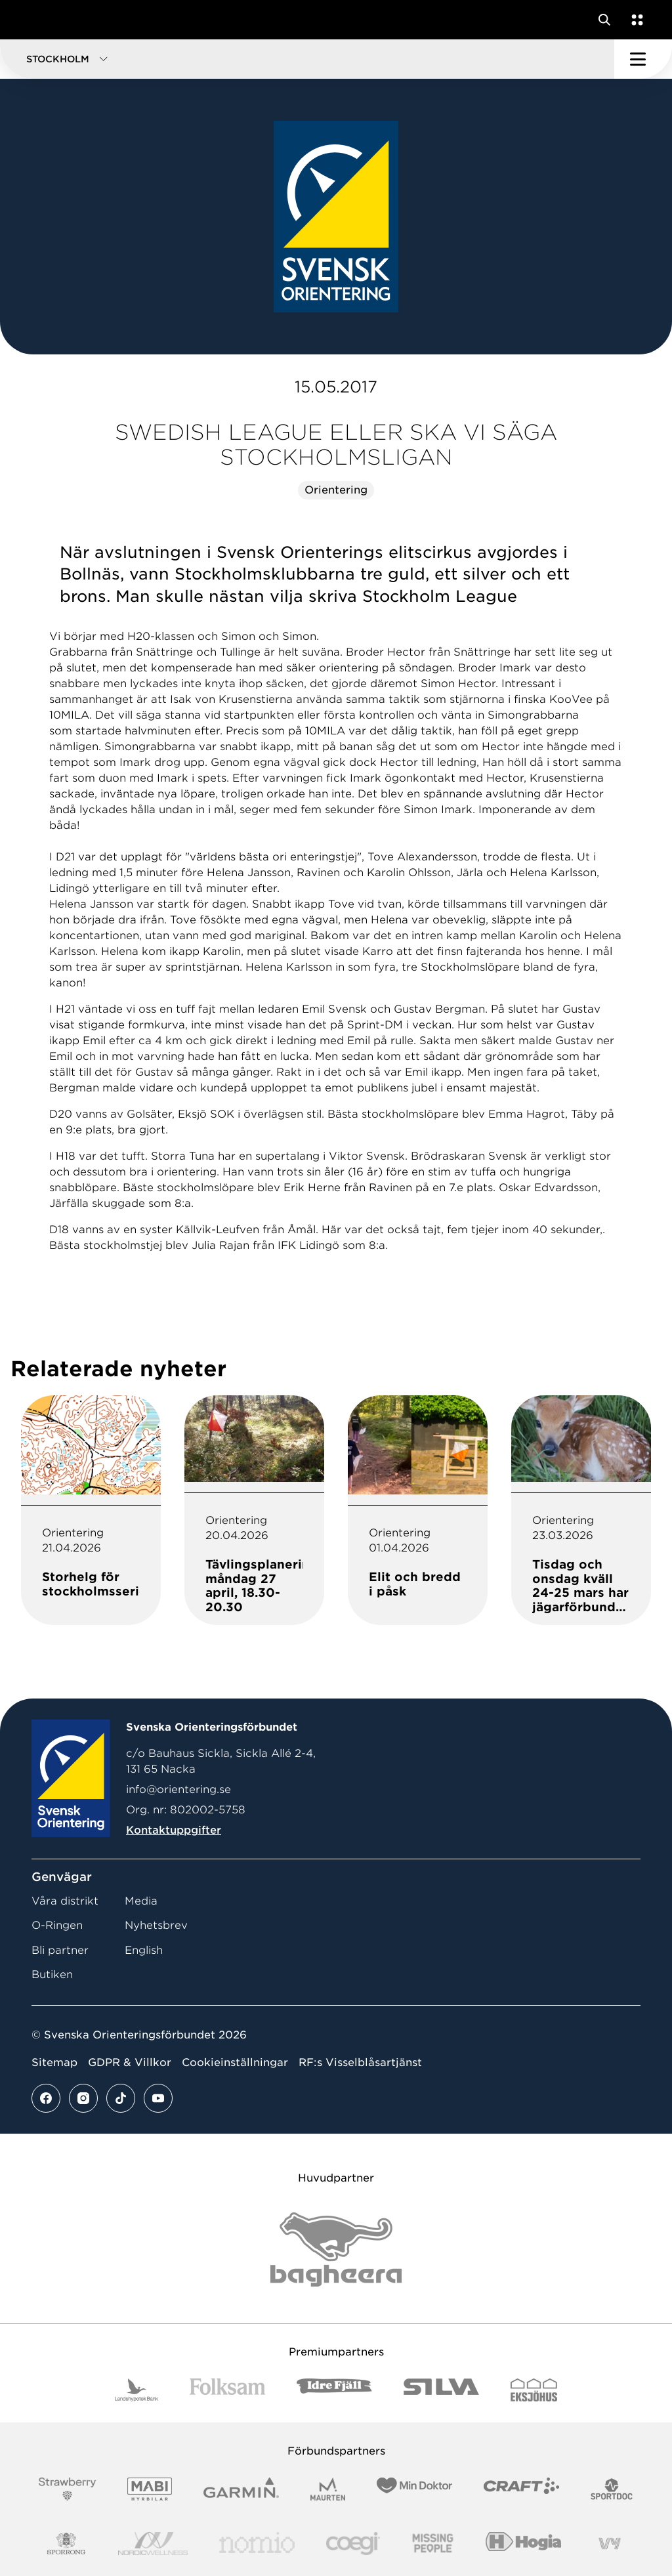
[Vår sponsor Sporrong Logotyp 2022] (66, 2543)
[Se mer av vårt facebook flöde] (46, 2098)
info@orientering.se (178, 1789)
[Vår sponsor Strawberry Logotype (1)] (67, 2489)
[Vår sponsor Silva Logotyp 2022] (441, 2389)
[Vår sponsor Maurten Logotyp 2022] (328, 2489)
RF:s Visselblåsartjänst (360, 2062)
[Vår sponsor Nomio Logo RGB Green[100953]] (257, 2543)
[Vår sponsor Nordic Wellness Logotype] (153, 2543)
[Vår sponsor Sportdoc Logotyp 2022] (612, 2489)
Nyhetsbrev (156, 1925)
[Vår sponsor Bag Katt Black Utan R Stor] (336, 2249)
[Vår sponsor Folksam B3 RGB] (227, 2389)
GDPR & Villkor (129, 2062)
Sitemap (54, 2062)
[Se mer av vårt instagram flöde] (83, 2098)
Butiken (52, 1974)
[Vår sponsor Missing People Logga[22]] (432, 2543)
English (144, 1950)
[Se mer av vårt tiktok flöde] (120, 2098)
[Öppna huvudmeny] (643, 59)
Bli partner (60, 1950)
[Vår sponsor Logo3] (353, 2543)
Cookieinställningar (235, 2062)
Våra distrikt (65, 1901)
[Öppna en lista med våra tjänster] (634, 19)
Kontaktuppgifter (173, 1830)
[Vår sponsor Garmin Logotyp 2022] (241, 2489)
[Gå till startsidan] (35, 19)
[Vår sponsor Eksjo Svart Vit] (534, 2389)
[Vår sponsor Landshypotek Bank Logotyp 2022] (136, 2389)
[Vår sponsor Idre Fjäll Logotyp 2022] (334, 2389)
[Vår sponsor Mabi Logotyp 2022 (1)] (149, 2489)
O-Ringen (57, 1925)
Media (141, 1901)
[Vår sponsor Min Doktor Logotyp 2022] (414, 2489)
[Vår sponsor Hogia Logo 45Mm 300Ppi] (523, 2543)
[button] (307, 59)
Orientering (336, 490)
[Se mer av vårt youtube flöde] (158, 2098)
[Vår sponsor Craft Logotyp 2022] (521, 2489)
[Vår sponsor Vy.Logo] (610, 2543)
